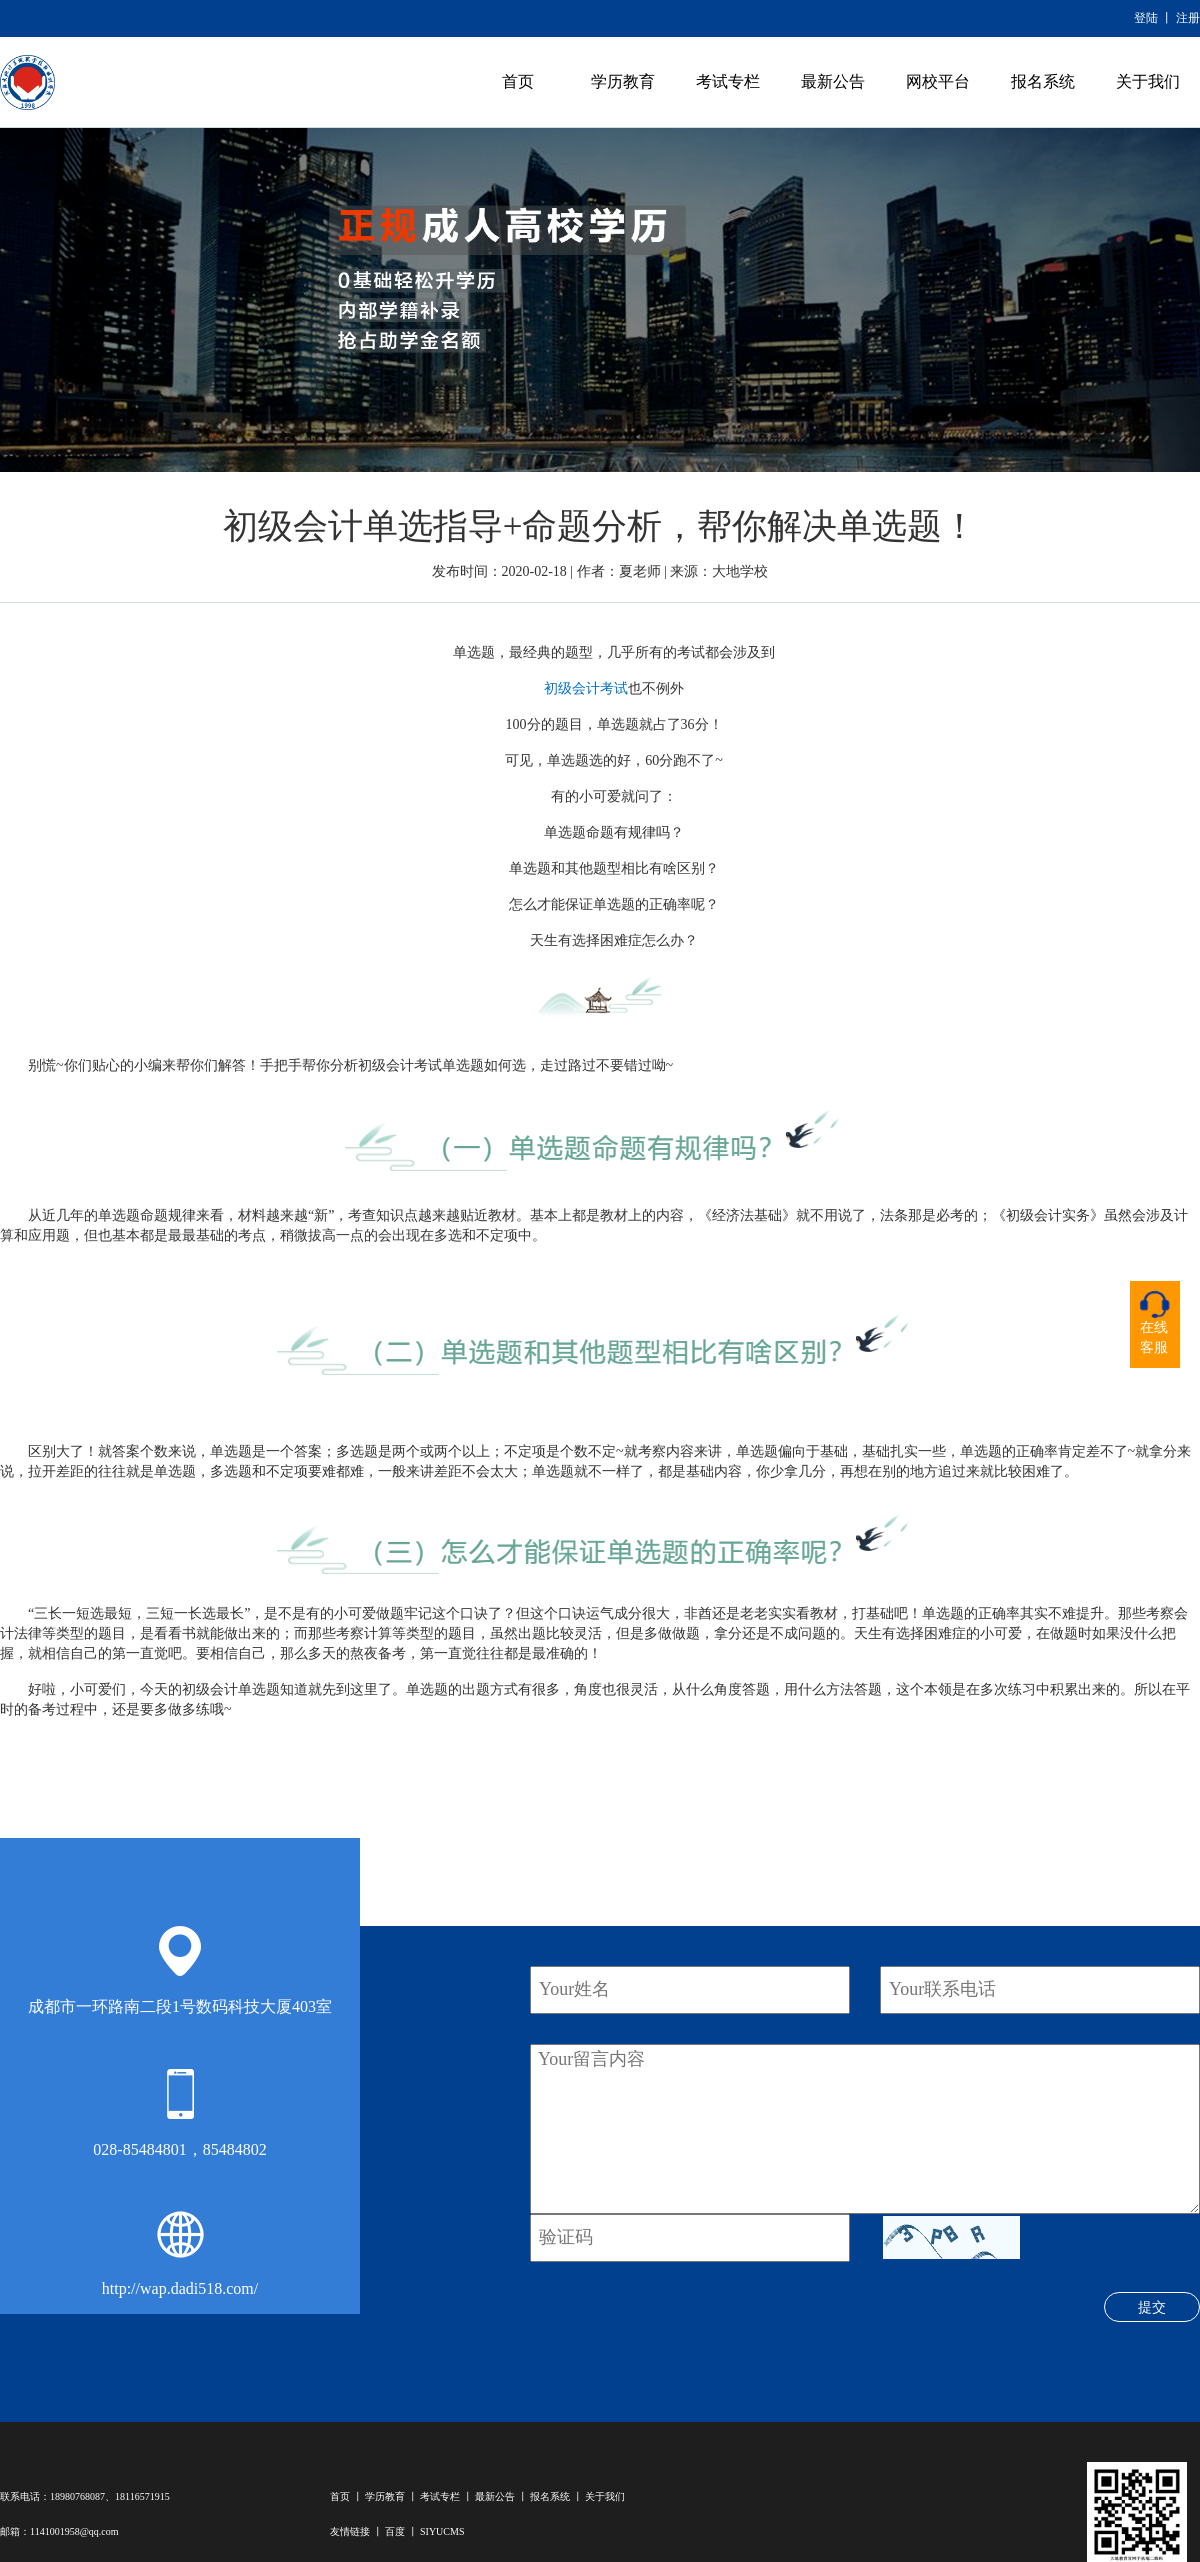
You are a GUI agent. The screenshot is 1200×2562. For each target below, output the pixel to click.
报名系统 (1043, 81)
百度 (395, 2531)
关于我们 (1148, 81)
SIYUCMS (442, 2531)
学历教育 (623, 81)
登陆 (1146, 18)
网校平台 (938, 81)
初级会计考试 (586, 688)
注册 (1188, 18)
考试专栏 (728, 81)
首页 (518, 81)
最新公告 (833, 81)
